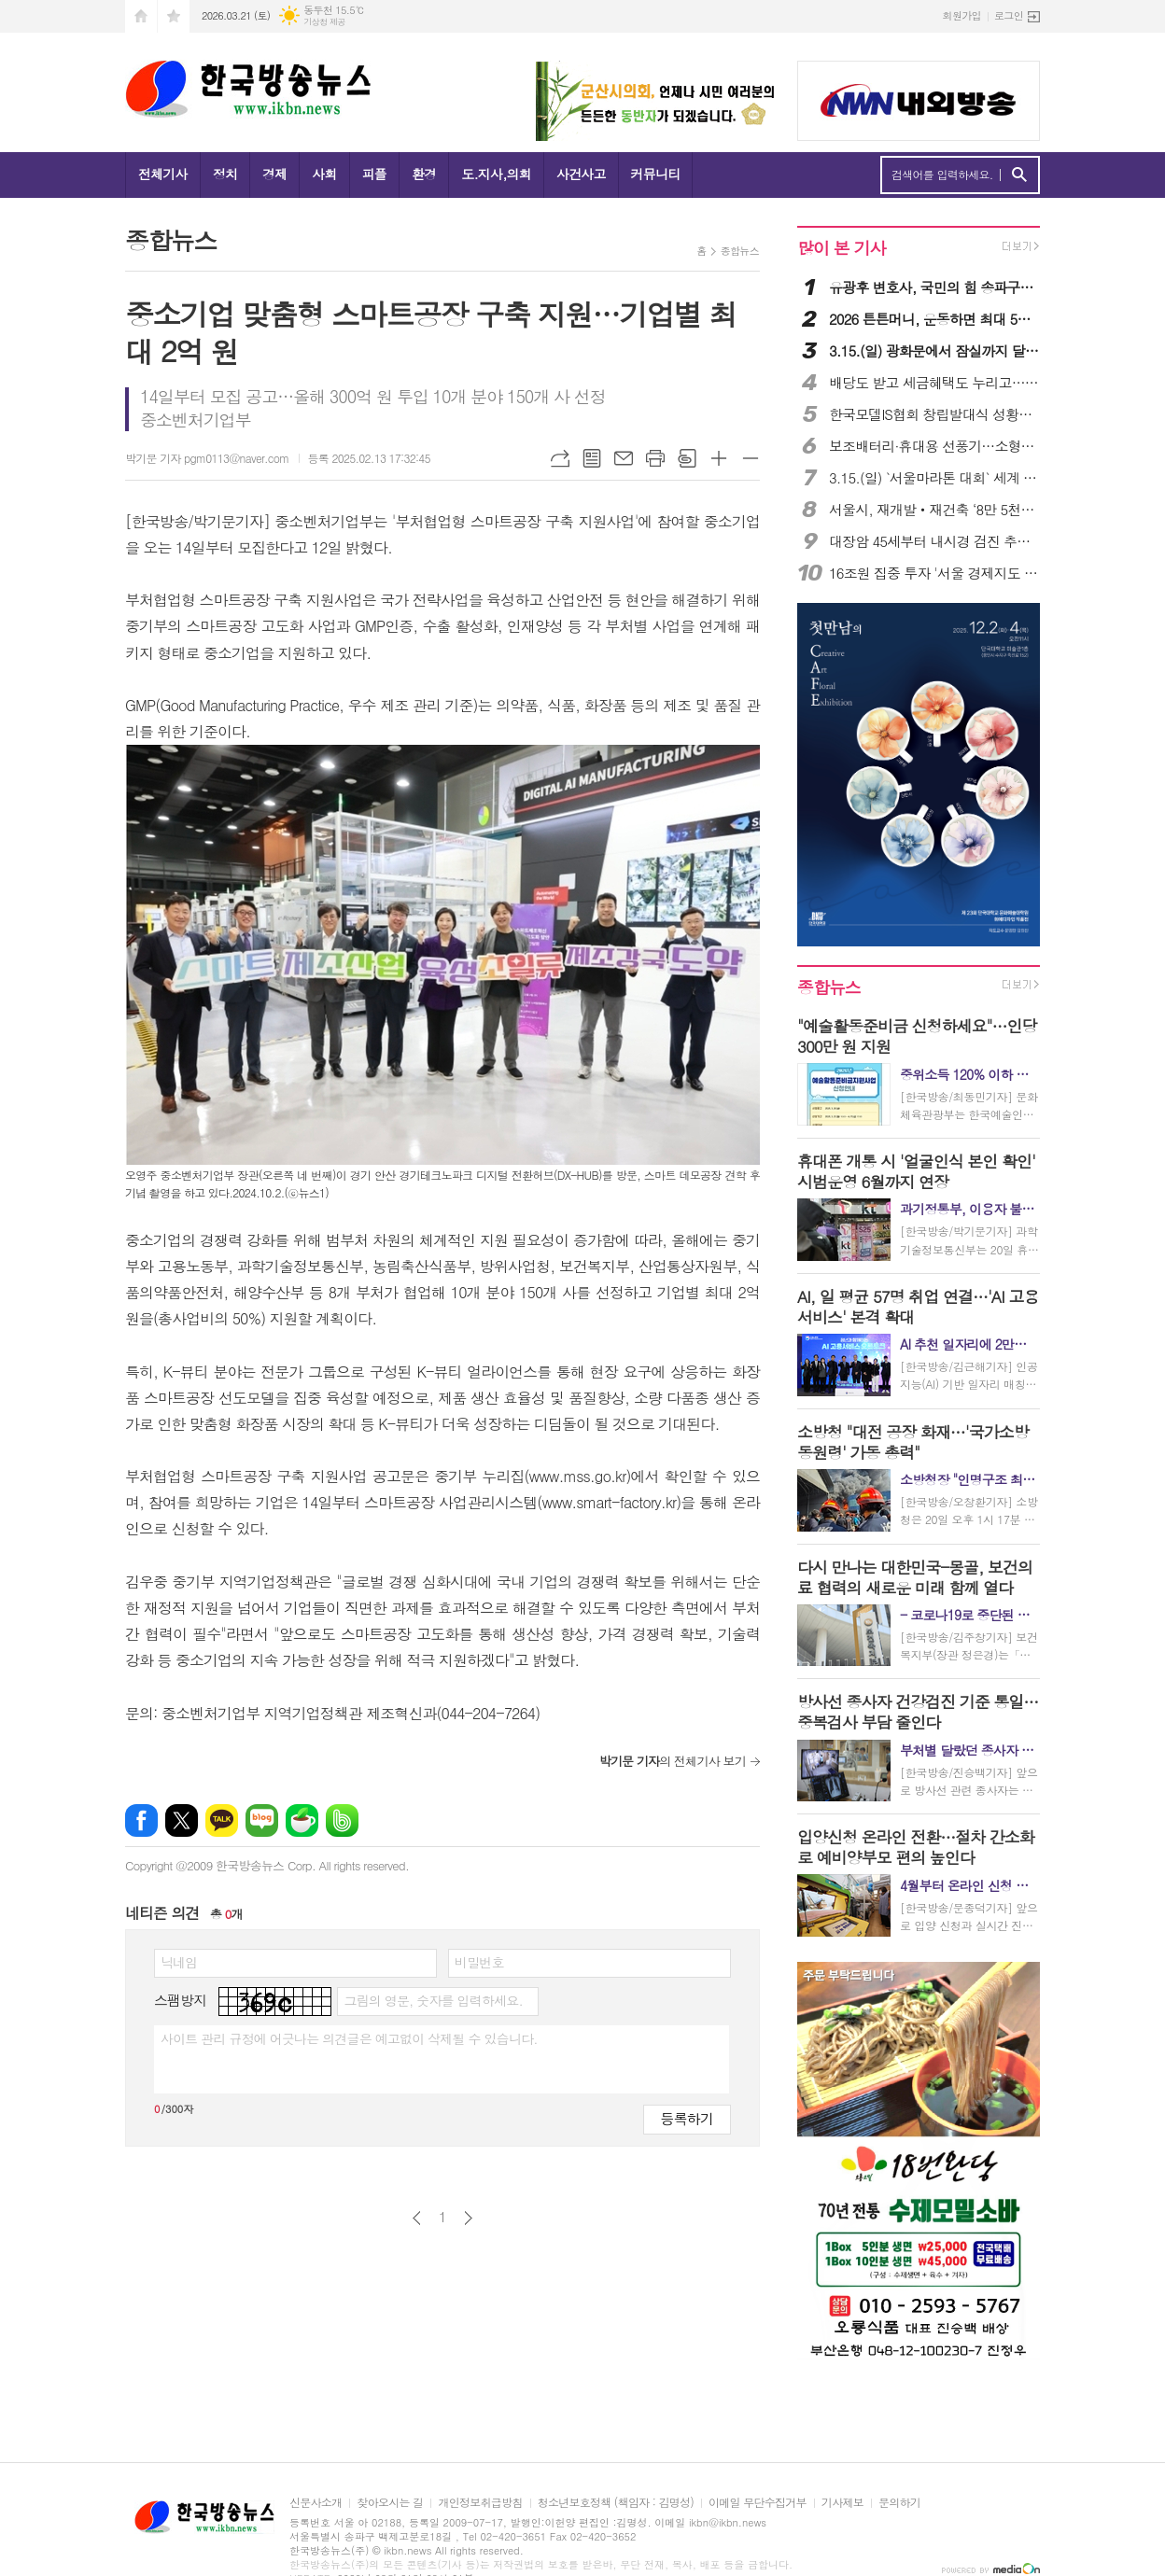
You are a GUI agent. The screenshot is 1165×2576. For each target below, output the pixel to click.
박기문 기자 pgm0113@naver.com (207, 458)
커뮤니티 (656, 173)
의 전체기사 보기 (672, 1761)
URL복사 (560, 458)
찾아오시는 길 (390, 2503)
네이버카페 (302, 1820)
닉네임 (179, 1961)
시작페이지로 (141, 16)
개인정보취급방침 (480, 2503)
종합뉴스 (740, 251)
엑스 (181, 1820)
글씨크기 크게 (718, 458)
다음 (468, 2218)
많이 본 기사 (841, 247)
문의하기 (899, 2503)
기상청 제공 (324, 22)
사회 (324, 173)
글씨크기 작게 (750, 458)
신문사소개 (315, 2503)
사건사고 (581, 173)
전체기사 (163, 173)
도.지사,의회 (496, 173)
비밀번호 (479, 1961)
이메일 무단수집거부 (758, 2503)
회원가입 (962, 15)
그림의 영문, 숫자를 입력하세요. (433, 2000)
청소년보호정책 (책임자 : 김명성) (616, 2503)
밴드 (342, 1820)
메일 (623, 458)
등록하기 (687, 2118)
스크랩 (687, 458)
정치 (225, 173)
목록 (591, 458)
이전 (417, 2218)
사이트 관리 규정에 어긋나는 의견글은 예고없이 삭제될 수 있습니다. (349, 2038)
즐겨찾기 (173, 16)
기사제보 (842, 2503)
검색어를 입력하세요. (942, 174)
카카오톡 (221, 1820)
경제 (274, 173)
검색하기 (1019, 175)
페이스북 (141, 1820)
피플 (374, 173)
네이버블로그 (262, 1820)
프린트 (655, 458)
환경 (424, 173)
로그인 (1008, 15)
